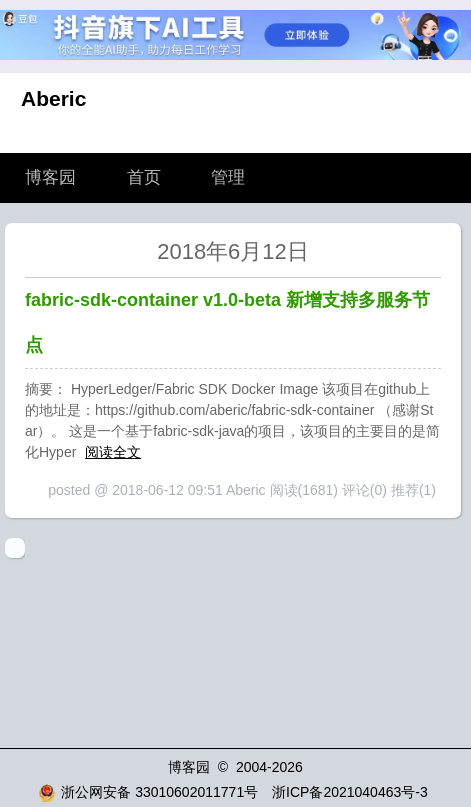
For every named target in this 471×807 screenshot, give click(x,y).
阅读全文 (113, 452)
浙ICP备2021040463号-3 (350, 792)
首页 (144, 177)
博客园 (50, 177)
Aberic (53, 98)
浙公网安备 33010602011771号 (148, 792)
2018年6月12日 (233, 251)
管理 (228, 177)
